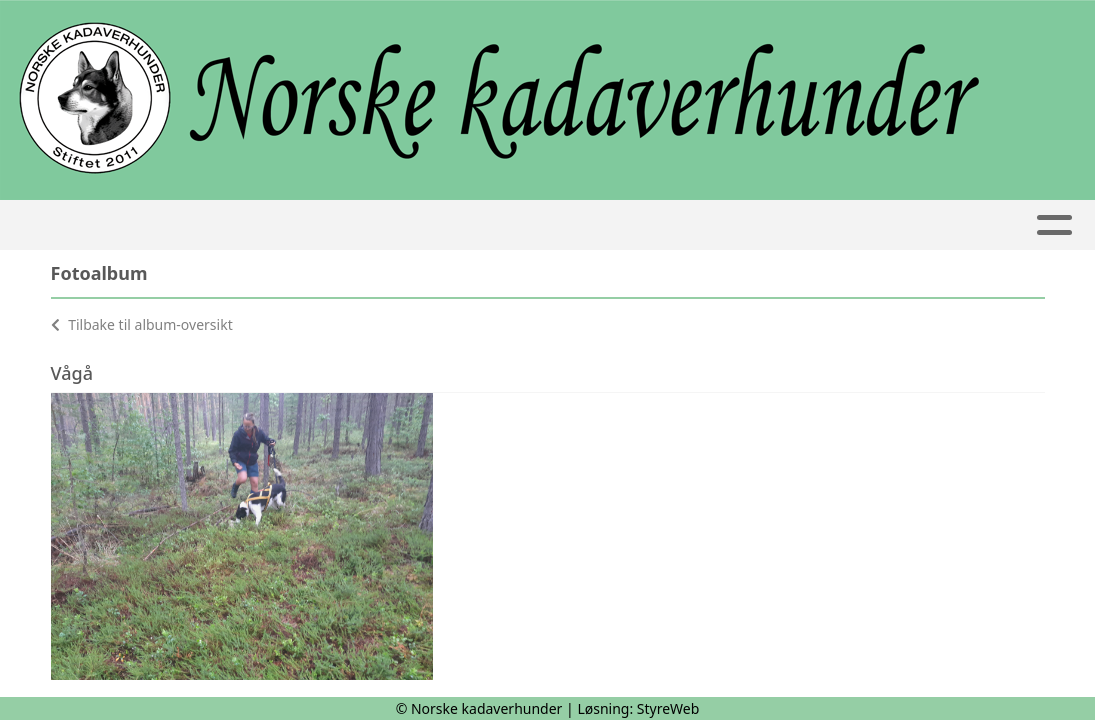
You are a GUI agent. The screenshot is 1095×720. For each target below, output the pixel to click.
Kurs (393, 225)
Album (748, 225)
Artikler (503, 225)
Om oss (157, 225)
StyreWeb (668, 708)
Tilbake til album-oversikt (142, 324)
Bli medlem (852, 225)
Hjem (65, 225)
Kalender (280, 225)
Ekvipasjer (636, 225)
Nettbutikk (989, 225)
